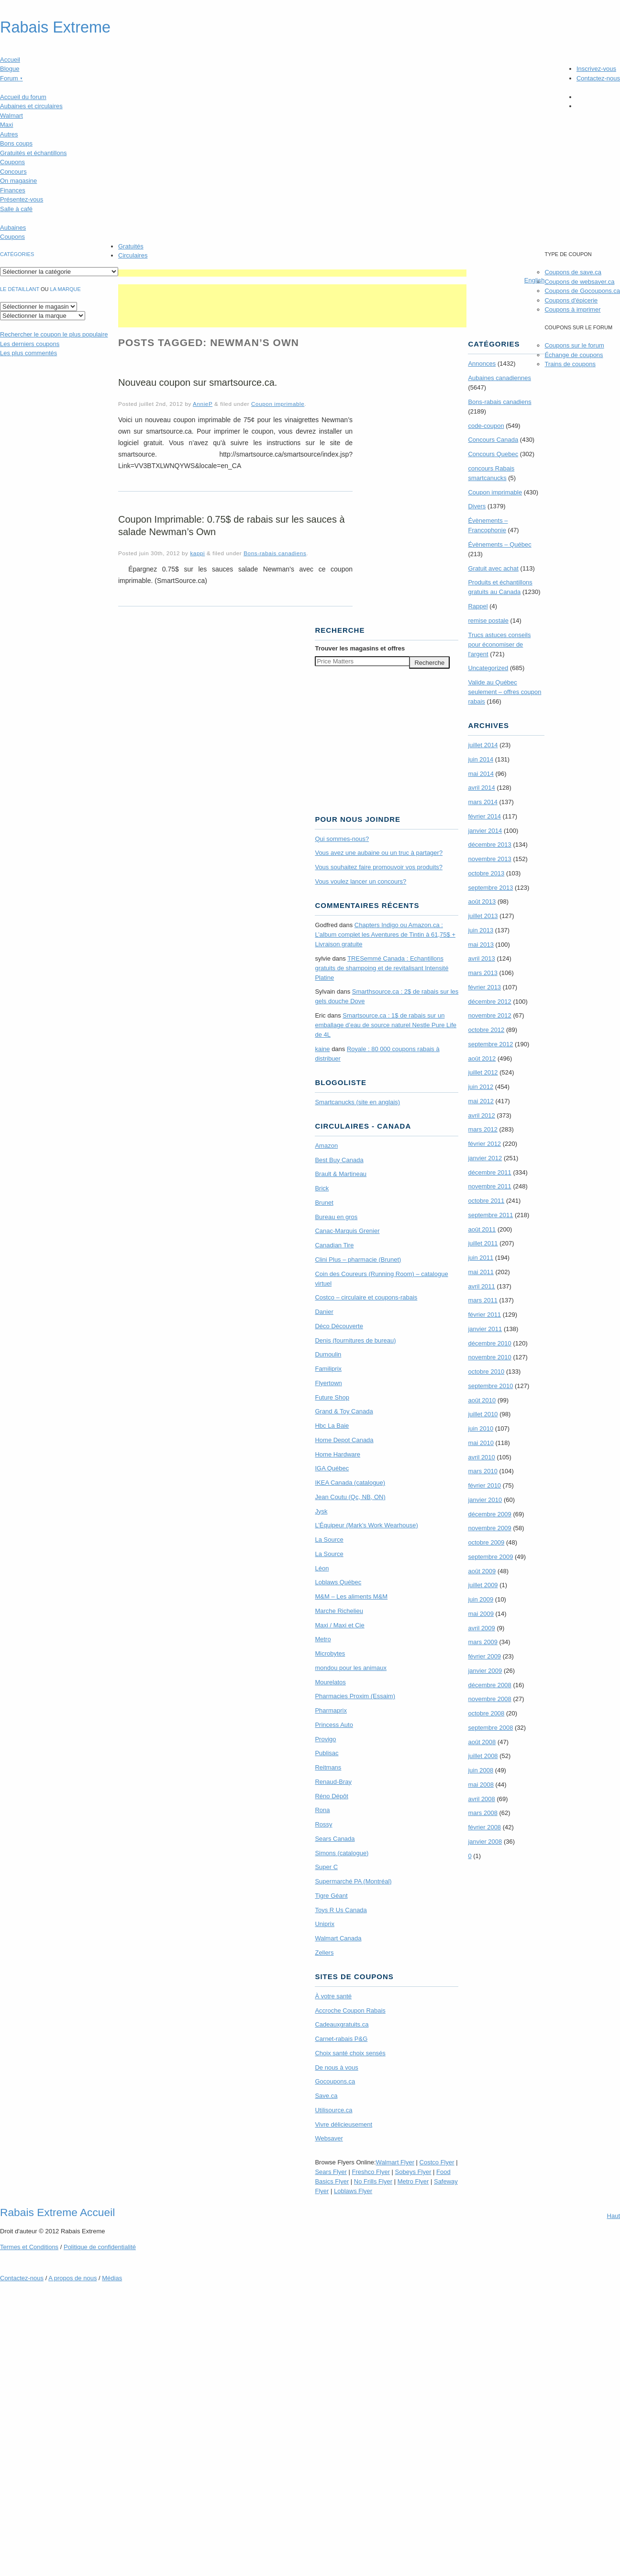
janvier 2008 (485, 1841)
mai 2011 (480, 1272)
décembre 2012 (489, 1001)
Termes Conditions (29, 2247)
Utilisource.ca (333, 2110)
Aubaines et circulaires (31, 106)
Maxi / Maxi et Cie (339, 1625)
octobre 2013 (486, 873)
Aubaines (13, 227)
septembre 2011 (490, 1215)
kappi (197, 553)
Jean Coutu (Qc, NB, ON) (350, 1497)
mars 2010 (482, 1471)
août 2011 (482, 1229)
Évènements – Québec (499, 544)
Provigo (325, 1739)
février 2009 (484, 1656)
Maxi (6, 124)
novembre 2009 (489, 1528)
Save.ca (326, 2095)
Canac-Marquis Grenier (347, 1230)
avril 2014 (481, 787)
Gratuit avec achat (493, 568)
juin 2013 (480, 930)
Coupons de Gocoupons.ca (582, 290)
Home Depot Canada (344, 1440)
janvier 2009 (485, 1670)
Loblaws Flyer (353, 2191)
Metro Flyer (413, 2181)
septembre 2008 (490, 1727)
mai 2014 (480, 773)
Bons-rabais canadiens (275, 553)
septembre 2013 (490, 887)
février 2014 (484, 816)
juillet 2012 (483, 1072)
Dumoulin (328, 1354)
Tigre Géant (331, 1895)
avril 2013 (481, 958)
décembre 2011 (489, 1172)
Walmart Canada (338, 1938)
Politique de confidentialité (100, 2247)
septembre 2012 (490, 1044)
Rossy (323, 1824)
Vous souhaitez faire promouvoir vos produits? (379, 867)
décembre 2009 (489, 1514)
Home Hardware (337, 1454)
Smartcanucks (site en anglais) (357, 1102)
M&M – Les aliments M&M (351, 1596)
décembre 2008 (489, 1685)
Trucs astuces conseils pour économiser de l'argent (499, 644)
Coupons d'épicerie (571, 300)
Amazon (326, 1145)
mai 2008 (480, 1784)
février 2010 (484, 1485)
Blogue (9, 68)
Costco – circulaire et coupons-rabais (366, 1297)
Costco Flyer (437, 2162)
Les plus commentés (28, 353)
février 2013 (484, 987)
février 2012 (484, 1143)
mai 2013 (480, 944)
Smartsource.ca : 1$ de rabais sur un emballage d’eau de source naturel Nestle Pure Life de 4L (385, 1025)
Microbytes (330, 1653)
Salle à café (16, 209)
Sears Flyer (330, 2171)
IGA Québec (332, 1468)
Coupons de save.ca (572, 272)
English (534, 280)
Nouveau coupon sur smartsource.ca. (197, 382)
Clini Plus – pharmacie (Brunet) (358, 1259)
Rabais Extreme (55, 27)
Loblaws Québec (338, 1582)
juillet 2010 (483, 1414)
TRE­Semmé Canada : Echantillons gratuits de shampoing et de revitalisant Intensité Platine (381, 968)
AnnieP (202, 404)
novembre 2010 (489, 1357)
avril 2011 (481, 1286)
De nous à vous (336, 2067)
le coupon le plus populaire (54, 334)
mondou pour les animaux (351, 1667)
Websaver (329, 2138)
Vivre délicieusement (343, 2124)
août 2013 (482, 901)
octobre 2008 (486, 1713)
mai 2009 (480, 1613)
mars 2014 (482, 802)
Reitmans (328, 1767)
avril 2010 (481, 1457)
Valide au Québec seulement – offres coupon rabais (504, 692)
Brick (322, 1188)
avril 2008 (481, 1799)
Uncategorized (488, 668)
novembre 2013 (489, 858)
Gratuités (131, 246)
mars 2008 (482, 1812)
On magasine (18, 180)
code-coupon (486, 425)
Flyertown (328, 1383)
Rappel (477, 606)
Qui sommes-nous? (342, 838)
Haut (613, 2215)
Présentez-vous (21, 199)
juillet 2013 (483, 915)
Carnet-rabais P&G (341, 2038)
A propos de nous (72, 2278)
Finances (12, 190)
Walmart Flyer (395, 2162)
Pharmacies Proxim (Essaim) (355, 1696)
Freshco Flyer (371, 2171)
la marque (65, 289)
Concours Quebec (493, 454)
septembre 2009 (490, 1556)
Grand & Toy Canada (344, 1411)
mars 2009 (482, 1642)
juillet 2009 (483, 1585)
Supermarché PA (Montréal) (353, 1881)
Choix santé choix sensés (350, 2053)
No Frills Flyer (373, 2181)
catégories (17, 254)
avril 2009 (481, 1628)
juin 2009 (480, 1599)
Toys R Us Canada (340, 1910)
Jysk (321, 1511)
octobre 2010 (486, 1371)
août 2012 (482, 1058)
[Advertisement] (292, 273)
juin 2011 (480, 1257)
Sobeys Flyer (413, 2171)
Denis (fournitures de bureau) (355, 1340)
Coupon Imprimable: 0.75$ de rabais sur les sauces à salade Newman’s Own (231, 525)
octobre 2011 (486, 1200)
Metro (323, 1639)
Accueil (10, 59)
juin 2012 (480, 1086)
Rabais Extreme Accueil (57, 2212)
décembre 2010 (489, 1343)
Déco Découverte (339, 1326)
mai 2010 (480, 1442)
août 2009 (482, 1571)
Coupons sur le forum (574, 345)
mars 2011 (482, 1300)
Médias (112, 2278)
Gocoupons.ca (335, 2081)
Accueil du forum (23, 97)
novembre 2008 (489, 1698)
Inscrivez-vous (596, 68)
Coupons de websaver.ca (579, 281)
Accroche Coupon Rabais (350, 2010)
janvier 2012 (485, 1158)
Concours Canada (493, 439)
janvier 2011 (485, 1329)
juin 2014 (480, 759)
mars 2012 (482, 1129)
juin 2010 (480, 1428)
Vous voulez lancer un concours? (360, 881)
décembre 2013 (489, 844)
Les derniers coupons (29, 343)
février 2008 (484, 1827)
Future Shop (332, 1397)
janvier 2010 (485, 1499)
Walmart (11, 115)
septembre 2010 (490, 1385)
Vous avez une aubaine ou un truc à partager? (379, 852)
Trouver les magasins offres (360, 648)
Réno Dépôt (331, 1796)
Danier (324, 1311)
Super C (326, 1866)
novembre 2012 (489, 1015)
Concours (13, 171)
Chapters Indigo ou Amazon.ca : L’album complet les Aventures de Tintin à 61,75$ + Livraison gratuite (385, 934)
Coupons (12, 162)
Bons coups (16, 143)
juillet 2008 (483, 1755)
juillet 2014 (483, 745)
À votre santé (333, 1996)
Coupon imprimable (277, 404)
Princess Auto (334, 1724)
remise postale (488, 620)
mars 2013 (482, 972)
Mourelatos (330, 1682)
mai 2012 (480, 1101)
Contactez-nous (598, 78)
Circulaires (132, 255)
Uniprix (324, 1923)
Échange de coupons (573, 354)
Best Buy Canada (339, 1160)
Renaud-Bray (333, 1781)
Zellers (324, 1952)
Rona (322, 1810)
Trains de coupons (569, 364)
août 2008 (482, 1742)
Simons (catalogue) (341, 1853)
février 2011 (484, 1314)
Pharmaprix (330, 1710)
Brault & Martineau (340, 1173)
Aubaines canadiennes (499, 377)
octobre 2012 (486, 1029)
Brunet (324, 1202)
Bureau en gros (336, 1217)
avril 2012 (481, 1115)
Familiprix (328, 1368)
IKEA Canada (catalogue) (350, 1482)
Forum (11, 78)
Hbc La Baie (332, 1425)
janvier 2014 (485, 830)
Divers (477, 506)
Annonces (482, 363)
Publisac (326, 1753)
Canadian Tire (334, 1245)
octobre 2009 (486, 1542)
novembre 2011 (489, 1186)
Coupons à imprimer (572, 309)
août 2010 (482, 1400)
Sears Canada (334, 1838)
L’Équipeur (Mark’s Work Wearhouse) (366, 1525)
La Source (329, 1539)
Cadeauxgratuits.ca (341, 2024)
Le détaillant (19, 289)
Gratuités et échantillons (33, 153)
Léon (322, 1568)
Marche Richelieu (339, 1610)
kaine (322, 1049)
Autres (9, 134)
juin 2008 (480, 1770)
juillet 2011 (483, 1243)
